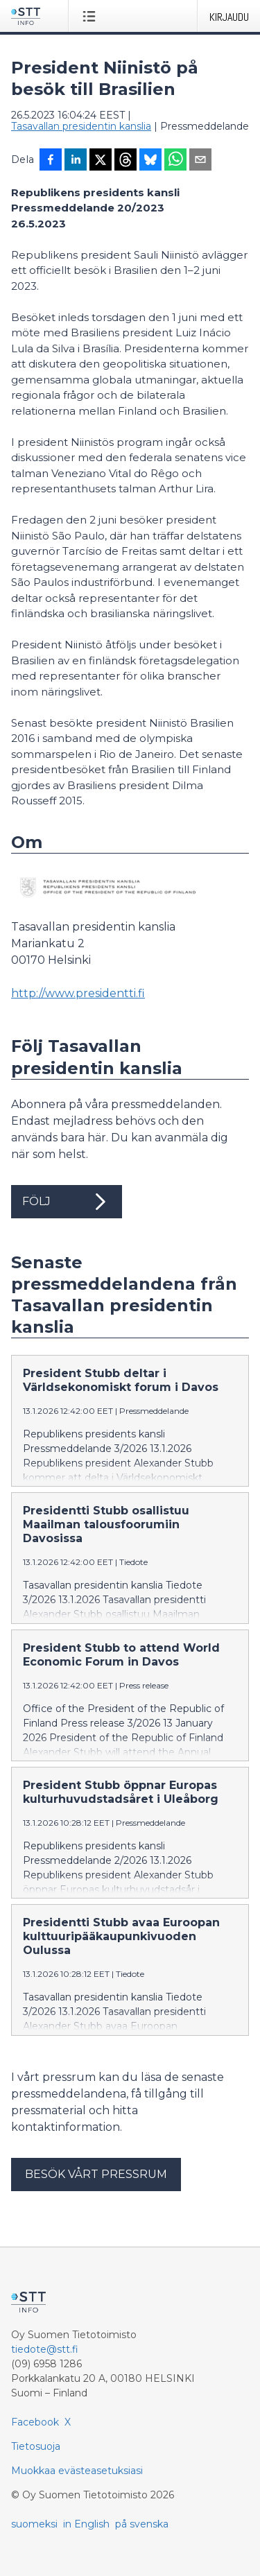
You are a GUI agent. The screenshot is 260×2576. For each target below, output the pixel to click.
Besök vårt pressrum (96, 2174)
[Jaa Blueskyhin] (150, 160)
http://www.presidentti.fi (78, 993)
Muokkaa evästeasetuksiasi (77, 2470)
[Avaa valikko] (91, 16)
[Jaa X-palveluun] (100, 160)
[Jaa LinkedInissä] (75, 160)
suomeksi (34, 2524)
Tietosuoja (35, 2446)
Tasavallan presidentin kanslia (81, 126)
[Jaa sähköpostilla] (200, 160)
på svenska (141, 2524)
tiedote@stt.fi (44, 2349)
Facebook (35, 2422)
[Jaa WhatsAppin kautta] (175, 160)
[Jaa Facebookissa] (51, 160)
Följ (66, 1201)
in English (86, 2524)
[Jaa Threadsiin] (125, 160)
